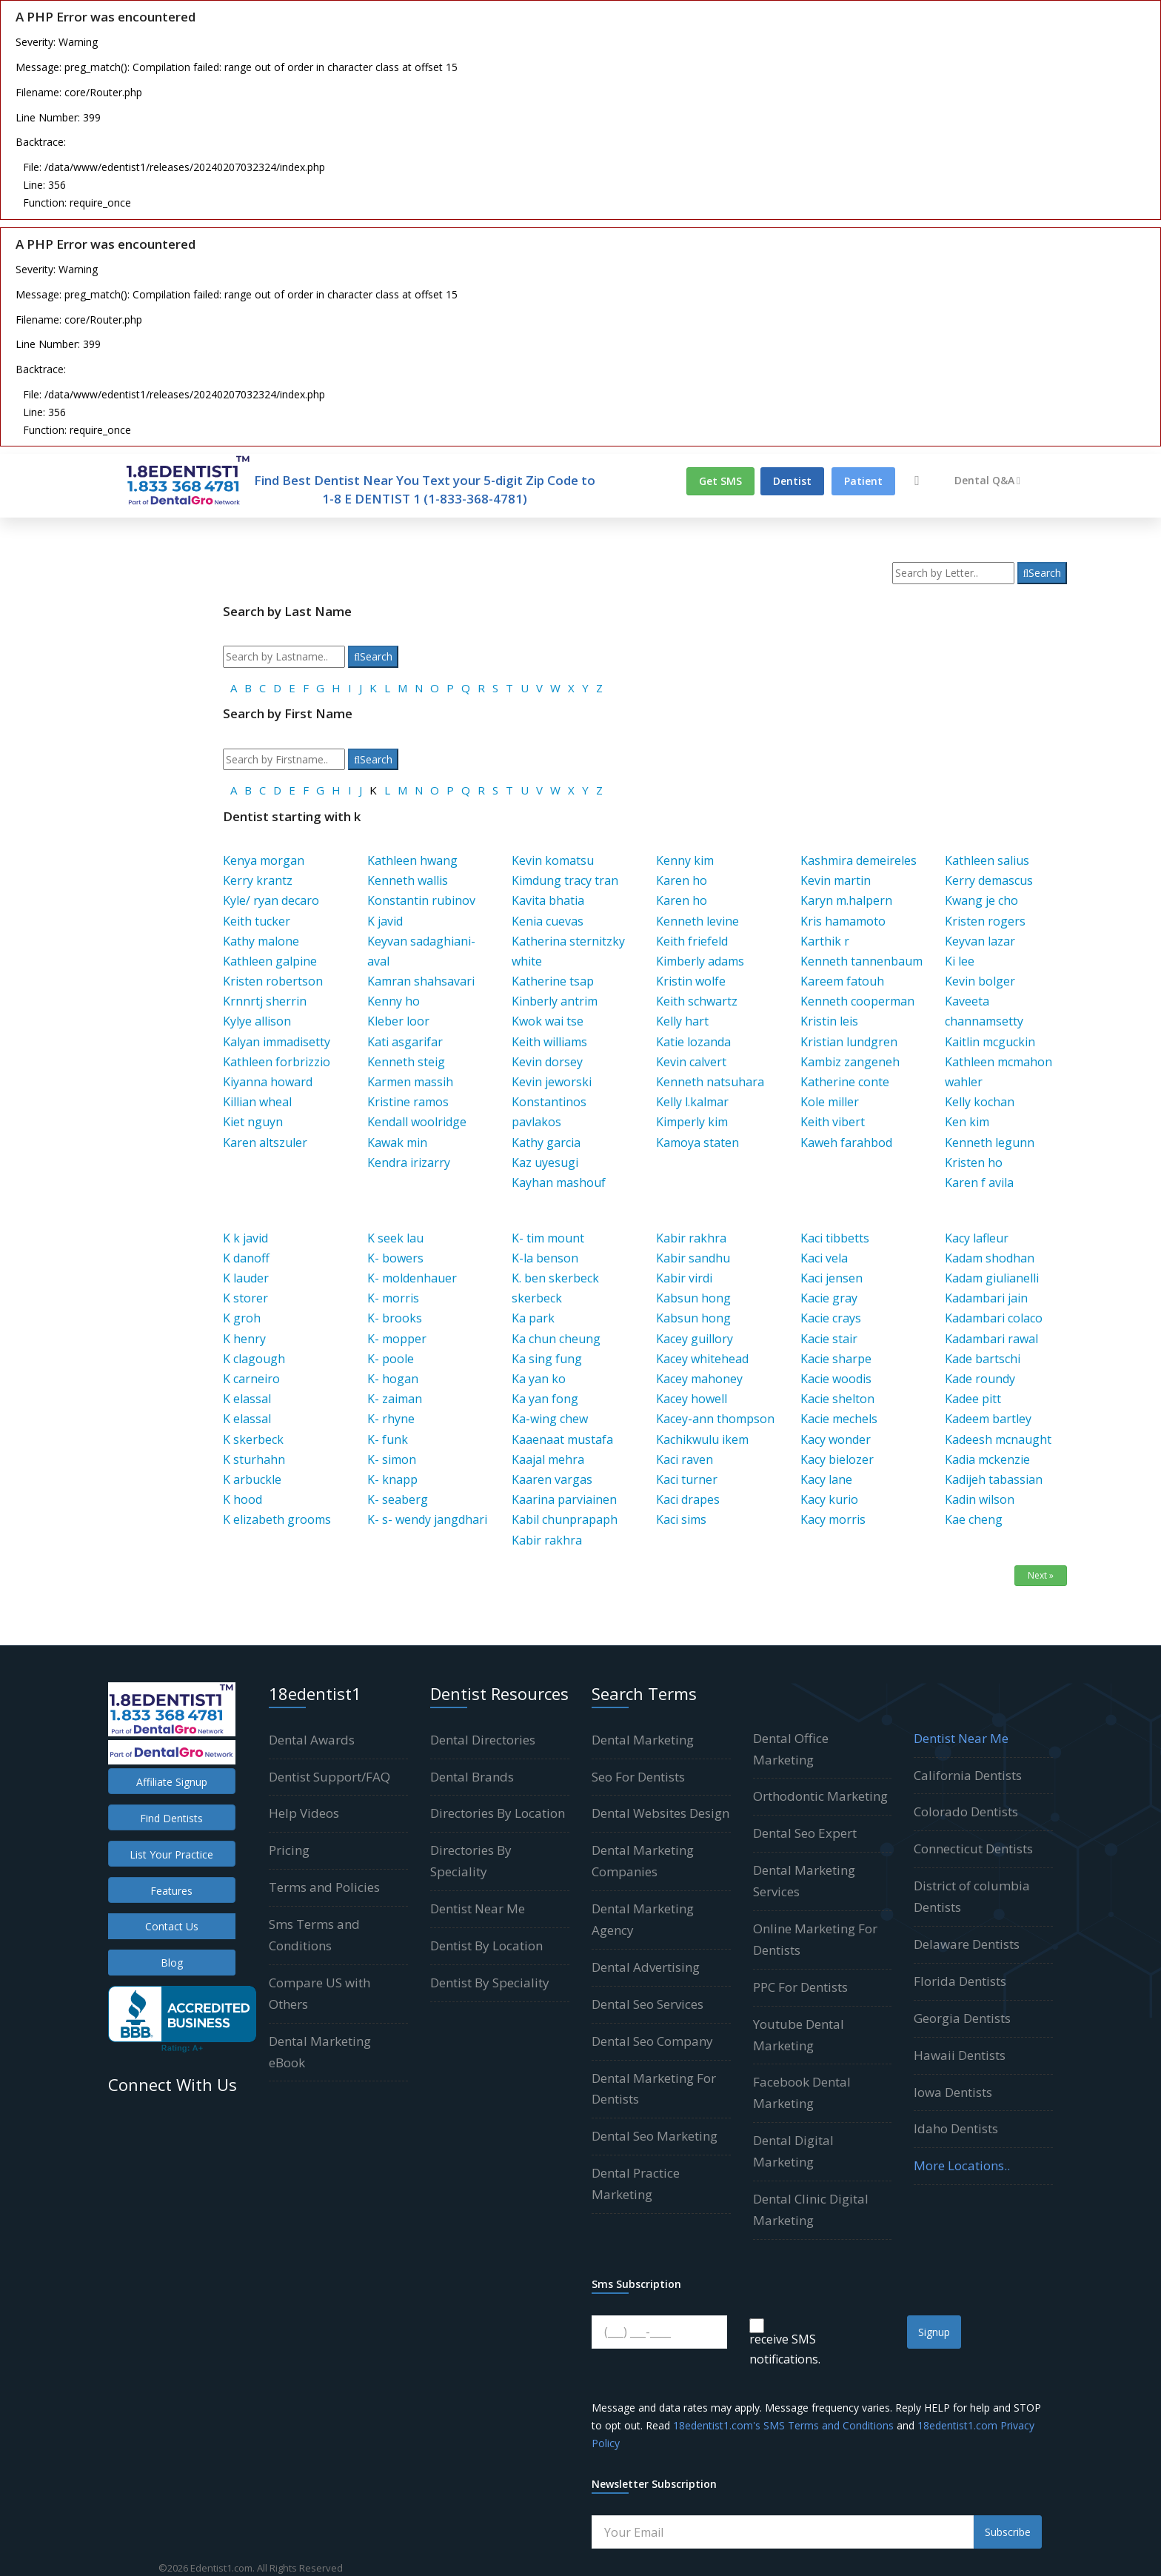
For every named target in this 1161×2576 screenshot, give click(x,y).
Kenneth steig (406, 1062)
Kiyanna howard (267, 1082)
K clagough (254, 1359)
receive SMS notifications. (784, 2349)
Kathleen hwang (412, 860)
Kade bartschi (982, 1359)
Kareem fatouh (842, 981)
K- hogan (392, 1379)
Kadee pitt (973, 1399)
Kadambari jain (986, 1298)
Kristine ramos (408, 1102)
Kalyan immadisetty (276, 1042)
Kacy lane (826, 1479)
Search (1042, 573)
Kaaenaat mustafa (562, 1439)
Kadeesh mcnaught (998, 1439)
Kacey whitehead (702, 1359)
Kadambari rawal (991, 1339)
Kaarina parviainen (564, 1499)
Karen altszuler (265, 1142)
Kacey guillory (694, 1339)
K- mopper (396, 1339)
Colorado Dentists (966, 1811)
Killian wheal (257, 1102)
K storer (245, 1298)
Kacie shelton (837, 1399)
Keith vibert (832, 1122)
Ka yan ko (539, 1379)
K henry (244, 1339)
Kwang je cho (981, 900)
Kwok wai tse (547, 1021)
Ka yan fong (545, 1399)
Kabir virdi (684, 1278)
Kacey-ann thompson (715, 1419)
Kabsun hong (693, 1298)
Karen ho (681, 880)
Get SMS (720, 481)
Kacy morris (833, 1519)
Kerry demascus (989, 880)
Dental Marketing (643, 1739)
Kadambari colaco (994, 1318)
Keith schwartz (696, 1001)
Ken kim (967, 1122)
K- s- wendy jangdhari (427, 1519)
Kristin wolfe (691, 981)
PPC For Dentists (800, 1986)
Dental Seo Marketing (654, 2135)
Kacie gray (828, 1298)
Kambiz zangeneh (850, 1062)
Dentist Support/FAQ (329, 1776)
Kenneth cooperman (857, 1001)
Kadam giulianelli (992, 1278)
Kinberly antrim (555, 1001)
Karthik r (824, 941)
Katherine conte (844, 1082)
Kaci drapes (688, 1499)
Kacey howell (691, 1399)
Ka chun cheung (556, 1339)
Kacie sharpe (835, 1359)
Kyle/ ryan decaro (271, 900)
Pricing (289, 1850)
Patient (863, 481)
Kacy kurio (829, 1499)
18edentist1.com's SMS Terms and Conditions (783, 2425)
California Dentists (968, 1775)
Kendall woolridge (416, 1122)
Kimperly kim (692, 1122)
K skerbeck (253, 1439)
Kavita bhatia (548, 900)
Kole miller (829, 1102)
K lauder (246, 1278)
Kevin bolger (980, 981)
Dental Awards (312, 1739)
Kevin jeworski (552, 1082)
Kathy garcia (546, 1142)
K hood (242, 1499)
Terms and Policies (324, 1887)
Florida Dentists (960, 1981)
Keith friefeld (692, 941)
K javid (385, 921)
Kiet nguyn (253, 1122)
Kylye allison (257, 1021)
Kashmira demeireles (858, 860)
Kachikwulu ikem (702, 1439)
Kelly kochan (979, 1102)
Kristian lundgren (848, 1042)
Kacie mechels (838, 1419)
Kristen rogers (985, 921)
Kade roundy (980, 1379)
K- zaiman (394, 1399)
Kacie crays (830, 1318)
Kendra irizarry (408, 1162)
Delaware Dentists (967, 1944)
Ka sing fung (547, 1359)
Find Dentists (171, 1818)
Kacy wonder (835, 1439)
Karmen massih (410, 1082)
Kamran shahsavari (421, 981)
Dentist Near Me (477, 1908)
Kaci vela (824, 1258)
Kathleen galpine (270, 961)
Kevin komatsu (553, 860)
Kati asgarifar (405, 1042)
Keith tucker (256, 921)
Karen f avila (979, 1182)
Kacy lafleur (976, 1238)
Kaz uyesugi (545, 1162)
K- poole (390, 1359)
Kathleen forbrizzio (276, 1062)
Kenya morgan (263, 860)
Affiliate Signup (171, 1782)
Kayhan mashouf (559, 1182)
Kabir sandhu (693, 1258)
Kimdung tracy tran (565, 880)
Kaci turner (686, 1479)
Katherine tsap (553, 981)
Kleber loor (398, 1021)
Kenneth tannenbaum (861, 961)
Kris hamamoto (843, 921)
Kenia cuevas (547, 921)
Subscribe (1008, 2532)
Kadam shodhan (989, 1258)
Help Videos (304, 1812)
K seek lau (395, 1238)
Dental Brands (472, 1776)
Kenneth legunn (989, 1142)
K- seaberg (397, 1499)
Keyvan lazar (980, 941)
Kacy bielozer (837, 1459)
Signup (934, 2332)
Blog (172, 1963)
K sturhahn (254, 1459)
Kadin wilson (979, 1499)
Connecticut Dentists (973, 1848)
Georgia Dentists (962, 2018)
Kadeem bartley (988, 1419)
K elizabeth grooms (277, 1519)
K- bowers (395, 1258)
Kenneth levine (697, 921)
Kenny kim (685, 860)
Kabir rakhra (547, 1540)
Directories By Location (497, 1812)
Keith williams (549, 1042)
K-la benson (545, 1258)
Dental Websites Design (660, 1812)
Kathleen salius (987, 860)
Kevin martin (835, 880)
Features (171, 1891)
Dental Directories (482, 1739)
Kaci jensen (831, 1278)
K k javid (245, 1238)
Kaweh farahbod (846, 1142)
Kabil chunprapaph (565, 1519)
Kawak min (397, 1142)
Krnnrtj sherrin (265, 1001)
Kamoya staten (697, 1142)
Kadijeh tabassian (994, 1479)
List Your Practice (171, 1854)
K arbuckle (252, 1479)
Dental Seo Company (652, 2041)
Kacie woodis (835, 1379)
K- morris (393, 1298)
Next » (1041, 1575)
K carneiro (251, 1379)
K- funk (387, 1439)
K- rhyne (391, 1419)
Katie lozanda (693, 1042)
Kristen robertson (273, 981)
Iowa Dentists (953, 2092)
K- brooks (394, 1318)
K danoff (246, 1258)
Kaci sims (681, 1519)
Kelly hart (682, 1021)
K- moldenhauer (412, 1278)
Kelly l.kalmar (692, 1102)
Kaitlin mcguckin (990, 1042)
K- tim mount (548, 1238)
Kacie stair (828, 1339)
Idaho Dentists (956, 2128)
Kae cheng (974, 1519)
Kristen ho (974, 1162)
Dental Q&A (987, 480)
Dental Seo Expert (805, 1832)
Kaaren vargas (552, 1479)
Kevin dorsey (547, 1062)
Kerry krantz (257, 880)
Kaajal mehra (548, 1459)
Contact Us (171, 1926)
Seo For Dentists (638, 1776)
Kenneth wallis (407, 880)
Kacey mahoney (699, 1379)
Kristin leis (829, 1021)
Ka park (533, 1318)
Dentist (792, 481)
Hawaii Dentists (960, 2055)
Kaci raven (684, 1459)
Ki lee (959, 961)
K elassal (247, 1399)
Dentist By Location (486, 1945)
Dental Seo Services (647, 2004)
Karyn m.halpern (846, 900)
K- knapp (392, 1479)
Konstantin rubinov (421, 900)
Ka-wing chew (550, 1419)
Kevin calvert (691, 1062)
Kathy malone (261, 941)
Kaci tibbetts (834, 1238)
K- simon (391, 1459)
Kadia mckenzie (987, 1459)
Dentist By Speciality (489, 1982)
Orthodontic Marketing (820, 1795)
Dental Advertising (646, 1967)
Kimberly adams (700, 961)
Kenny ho (393, 1001)
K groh (242, 1318)
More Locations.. (962, 2165)
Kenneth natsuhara (710, 1082)
